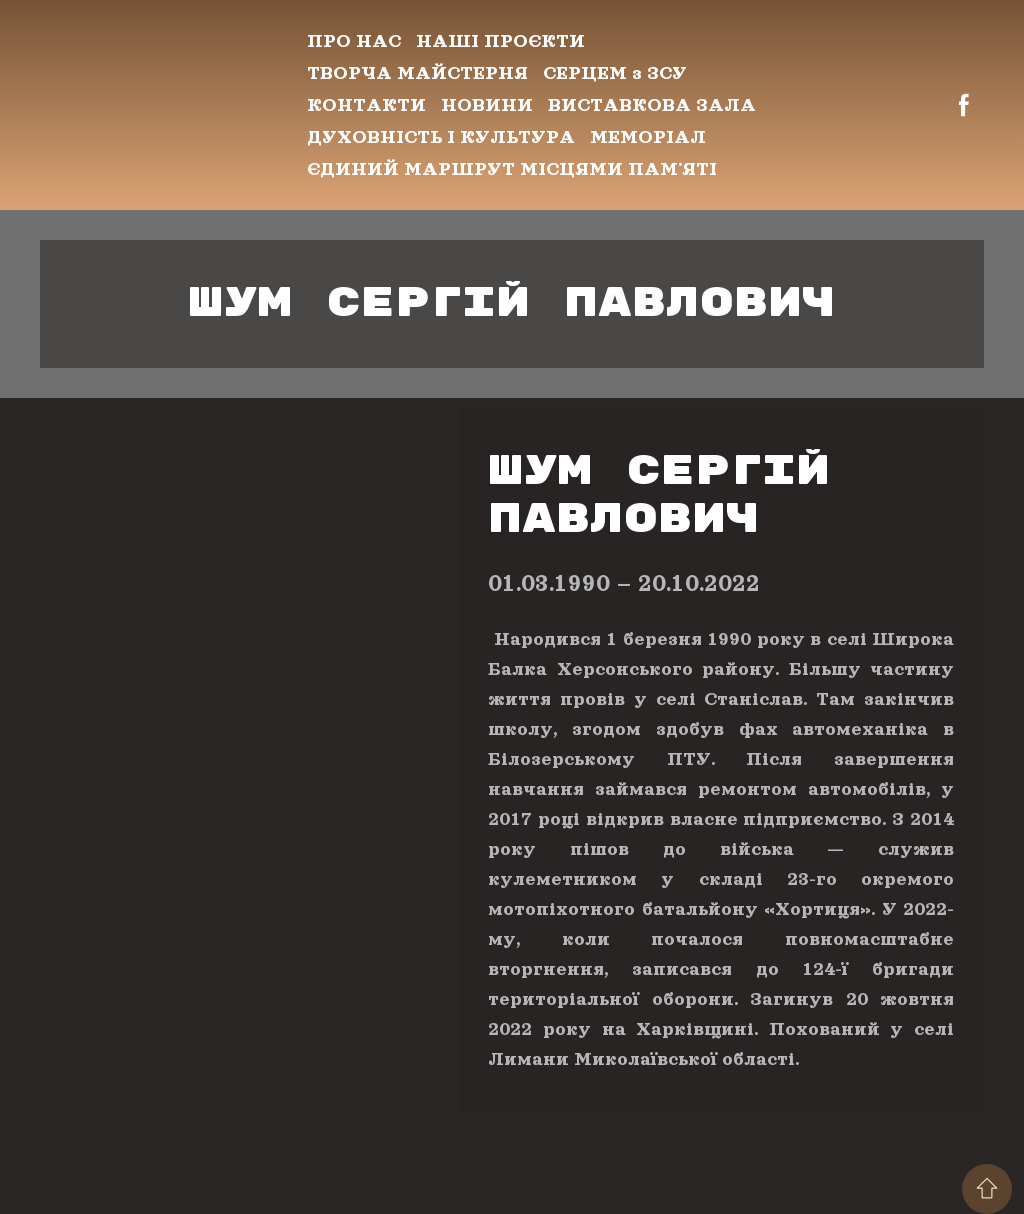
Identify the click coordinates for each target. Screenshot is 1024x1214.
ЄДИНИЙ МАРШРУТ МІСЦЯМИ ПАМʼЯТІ (512, 169)
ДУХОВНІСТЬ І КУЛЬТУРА (441, 137)
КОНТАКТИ (366, 105)
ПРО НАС (354, 41)
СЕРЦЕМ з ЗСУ (615, 73)
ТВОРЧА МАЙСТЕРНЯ (417, 73)
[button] (964, 105)
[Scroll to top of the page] (987, 1189)
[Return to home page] (158, 105)
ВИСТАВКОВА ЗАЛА (652, 105)
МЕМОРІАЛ (648, 137)
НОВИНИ (487, 105)
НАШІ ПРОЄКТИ (500, 41)
